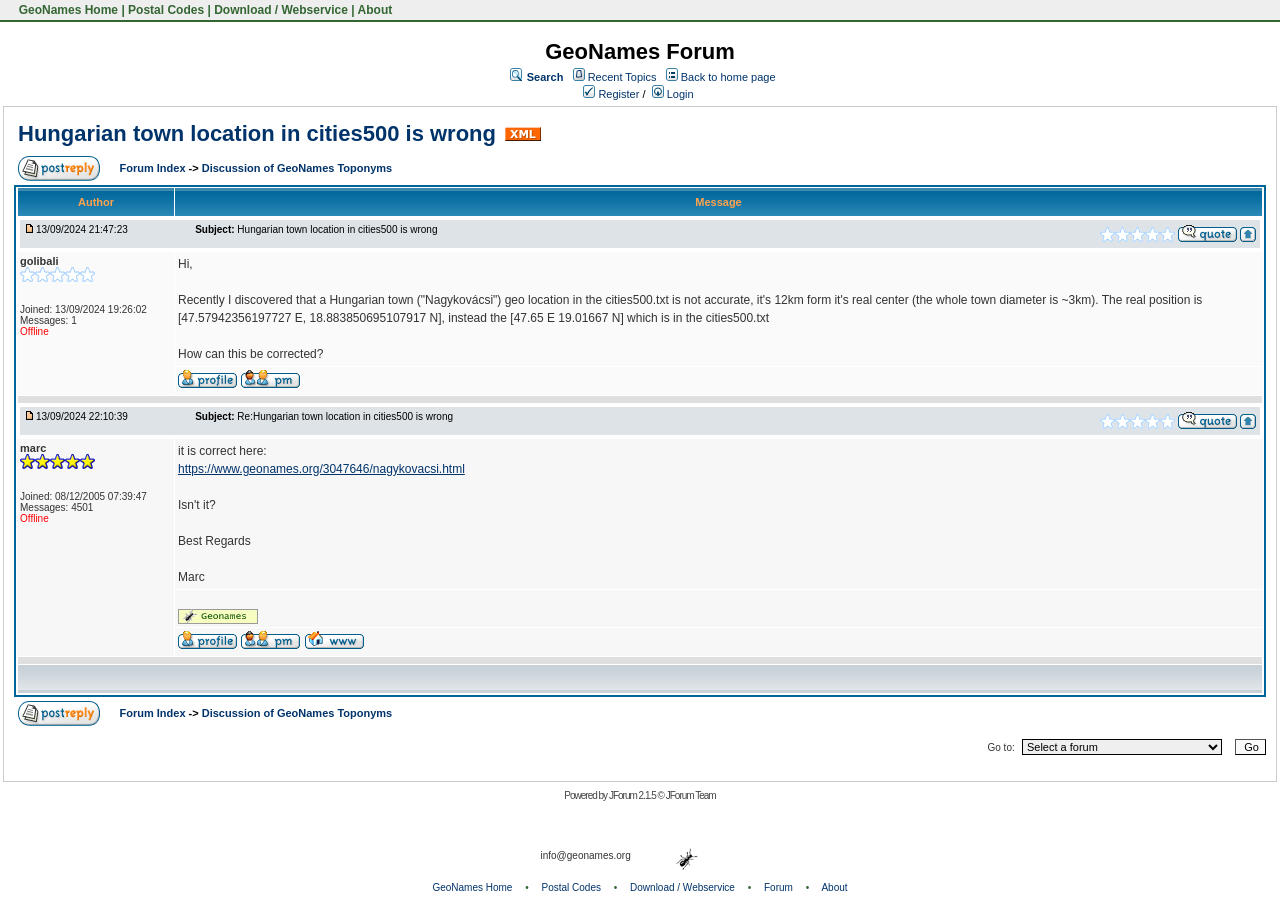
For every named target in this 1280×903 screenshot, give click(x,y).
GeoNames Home (66, 10)
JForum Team (691, 795)
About (375, 10)
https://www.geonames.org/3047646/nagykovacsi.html (321, 469)
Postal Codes (166, 10)
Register (611, 94)
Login (673, 94)
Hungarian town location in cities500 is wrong (257, 133)
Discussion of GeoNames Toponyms (297, 168)
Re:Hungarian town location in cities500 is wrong (345, 416)
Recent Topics (622, 77)
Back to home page (728, 77)
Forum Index (154, 168)
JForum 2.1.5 (633, 795)
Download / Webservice (281, 10)
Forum (778, 887)
